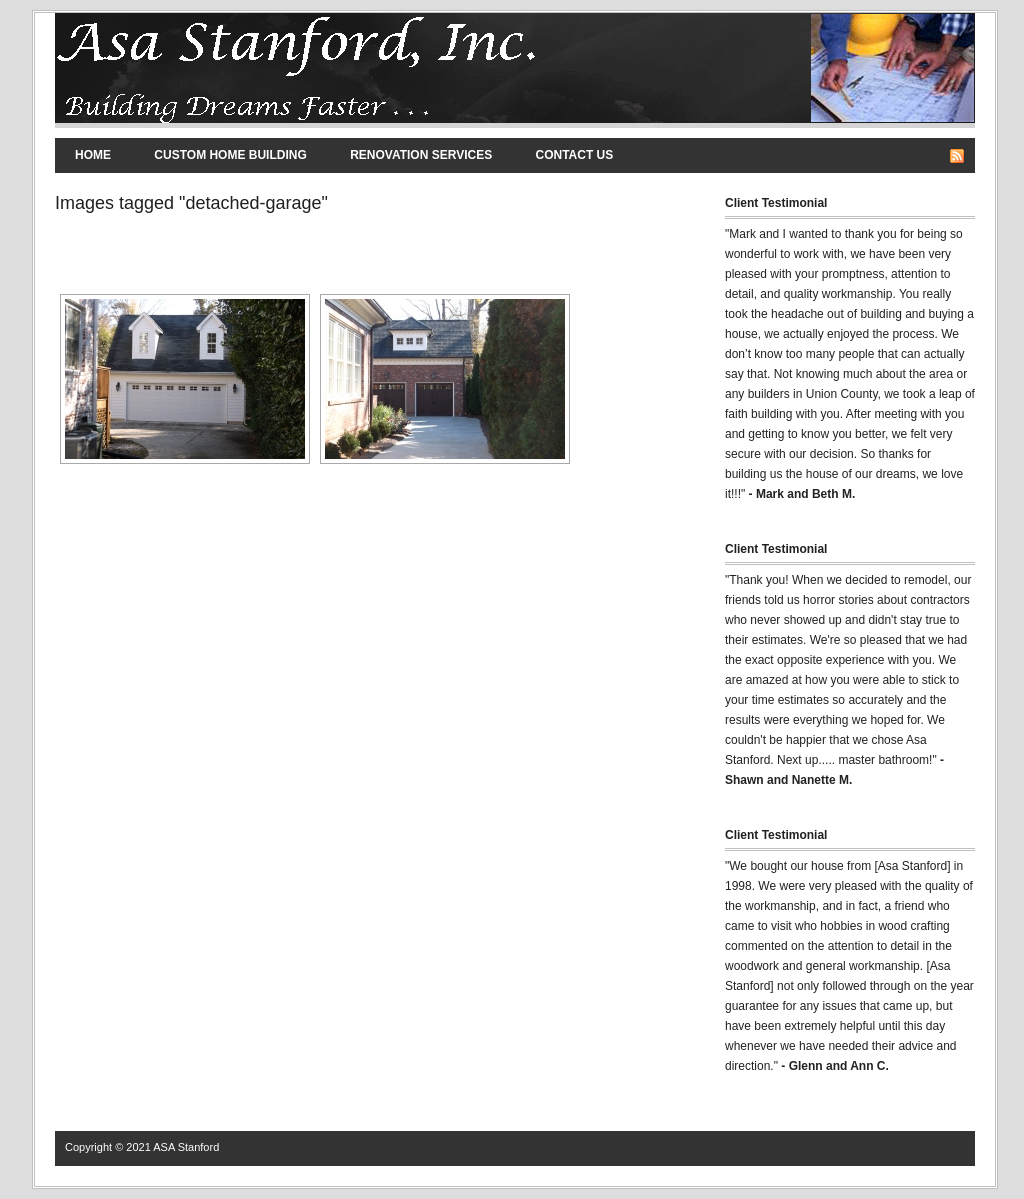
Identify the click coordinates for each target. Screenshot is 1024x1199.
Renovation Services (421, 155)
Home (93, 155)
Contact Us (575, 155)
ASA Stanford (186, 1147)
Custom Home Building (230, 155)
